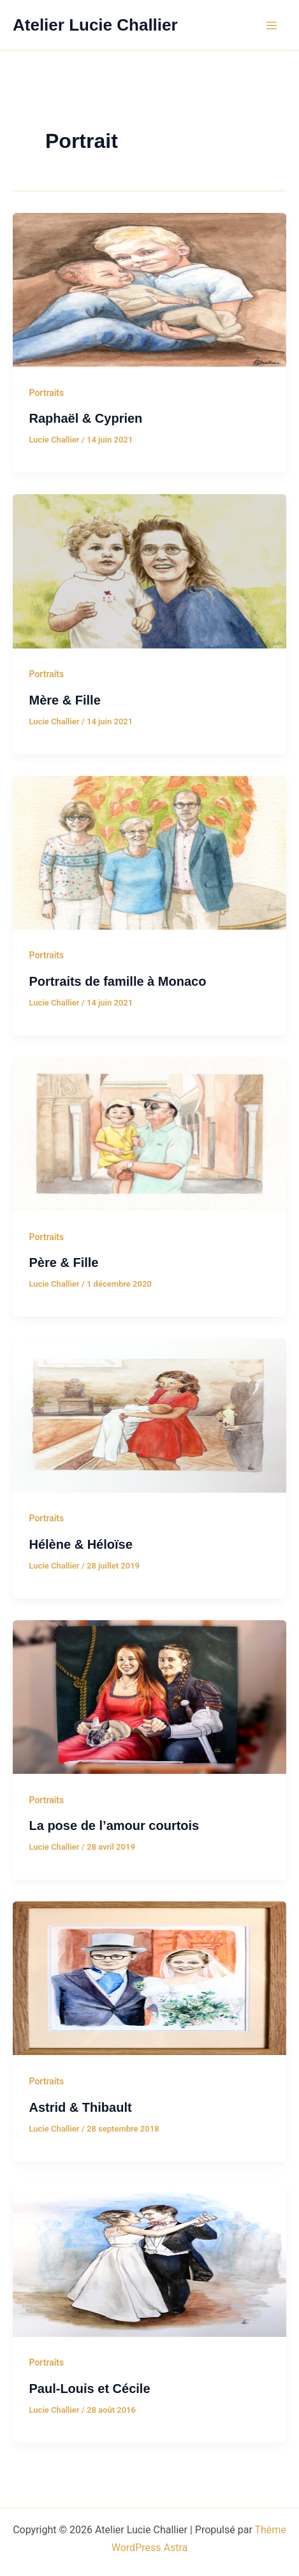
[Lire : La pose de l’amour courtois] (149, 1696)
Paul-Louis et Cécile (89, 2389)
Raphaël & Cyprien (86, 418)
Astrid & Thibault (80, 2107)
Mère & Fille (65, 700)
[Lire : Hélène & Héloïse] (149, 1415)
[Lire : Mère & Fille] (149, 570)
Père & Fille (64, 1262)
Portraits (46, 393)
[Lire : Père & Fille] (149, 1133)
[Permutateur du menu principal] (272, 25)
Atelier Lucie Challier (95, 24)
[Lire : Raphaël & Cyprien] (149, 288)
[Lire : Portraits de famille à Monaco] (149, 851)
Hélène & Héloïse (81, 1544)
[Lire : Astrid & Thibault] (149, 1977)
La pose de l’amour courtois (114, 1826)
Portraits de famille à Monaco (118, 981)
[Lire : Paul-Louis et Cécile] (149, 2259)
